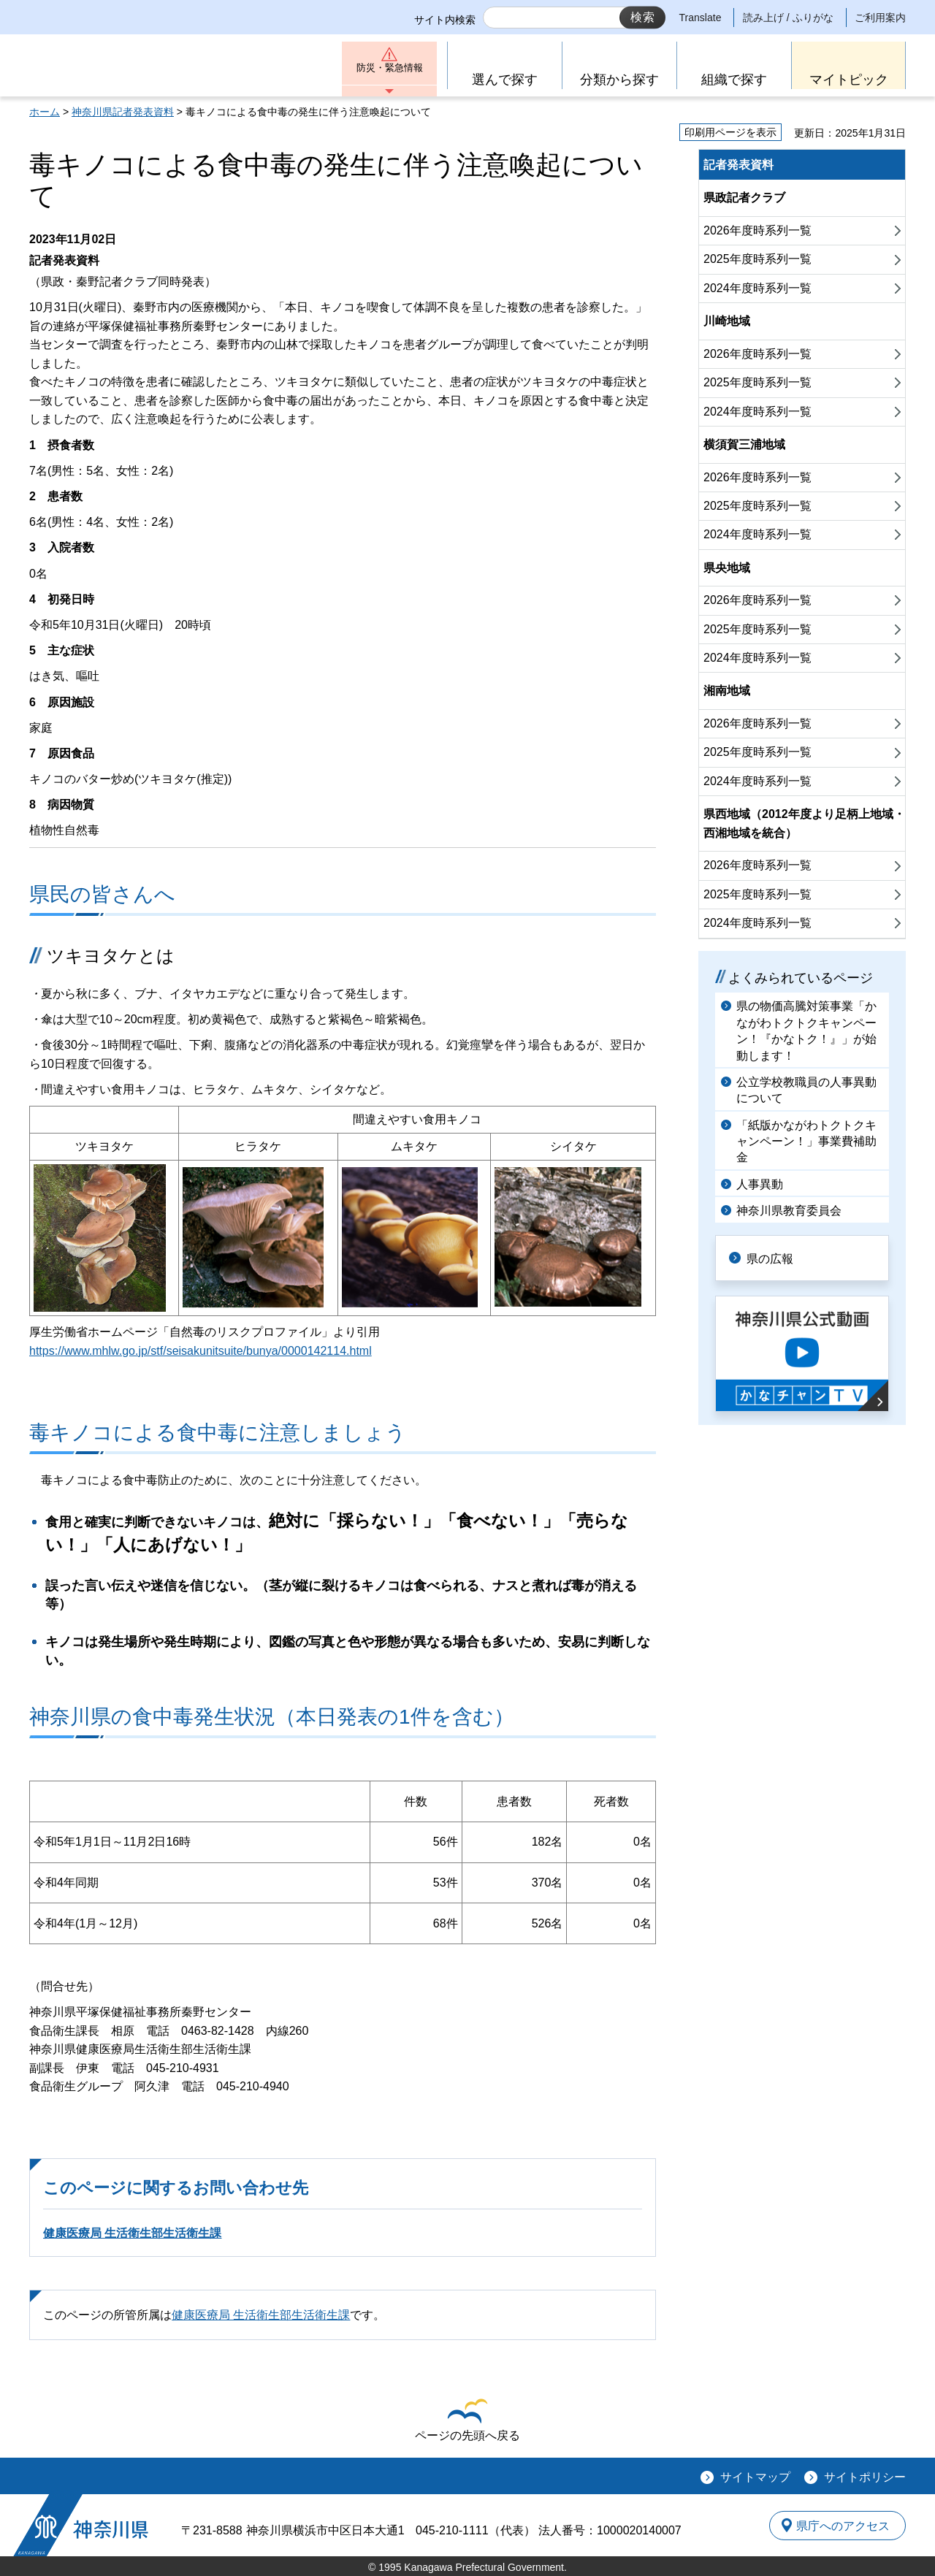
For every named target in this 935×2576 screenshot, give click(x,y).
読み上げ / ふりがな (788, 17)
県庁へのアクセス (838, 2525)
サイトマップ (755, 2477)
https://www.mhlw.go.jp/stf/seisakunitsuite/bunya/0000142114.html (200, 1351)
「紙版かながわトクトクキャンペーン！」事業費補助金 (806, 1141)
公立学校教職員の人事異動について (806, 1090)
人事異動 (759, 1184)
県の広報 (775, 1257)
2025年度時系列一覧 (757, 259)
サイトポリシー (865, 2477)
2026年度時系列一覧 (757, 230)
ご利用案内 (880, 17)
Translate (700, 17)
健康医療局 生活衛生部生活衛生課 (132, 2233)
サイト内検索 (445, 20)
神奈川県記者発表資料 (123, 112)
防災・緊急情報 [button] (389, 71)
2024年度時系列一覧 (757, 288)
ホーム (44, 112)
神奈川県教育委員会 (789, 1210)
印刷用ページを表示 (730, 132)
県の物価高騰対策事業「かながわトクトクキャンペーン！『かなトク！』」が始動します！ (806, 1030)
